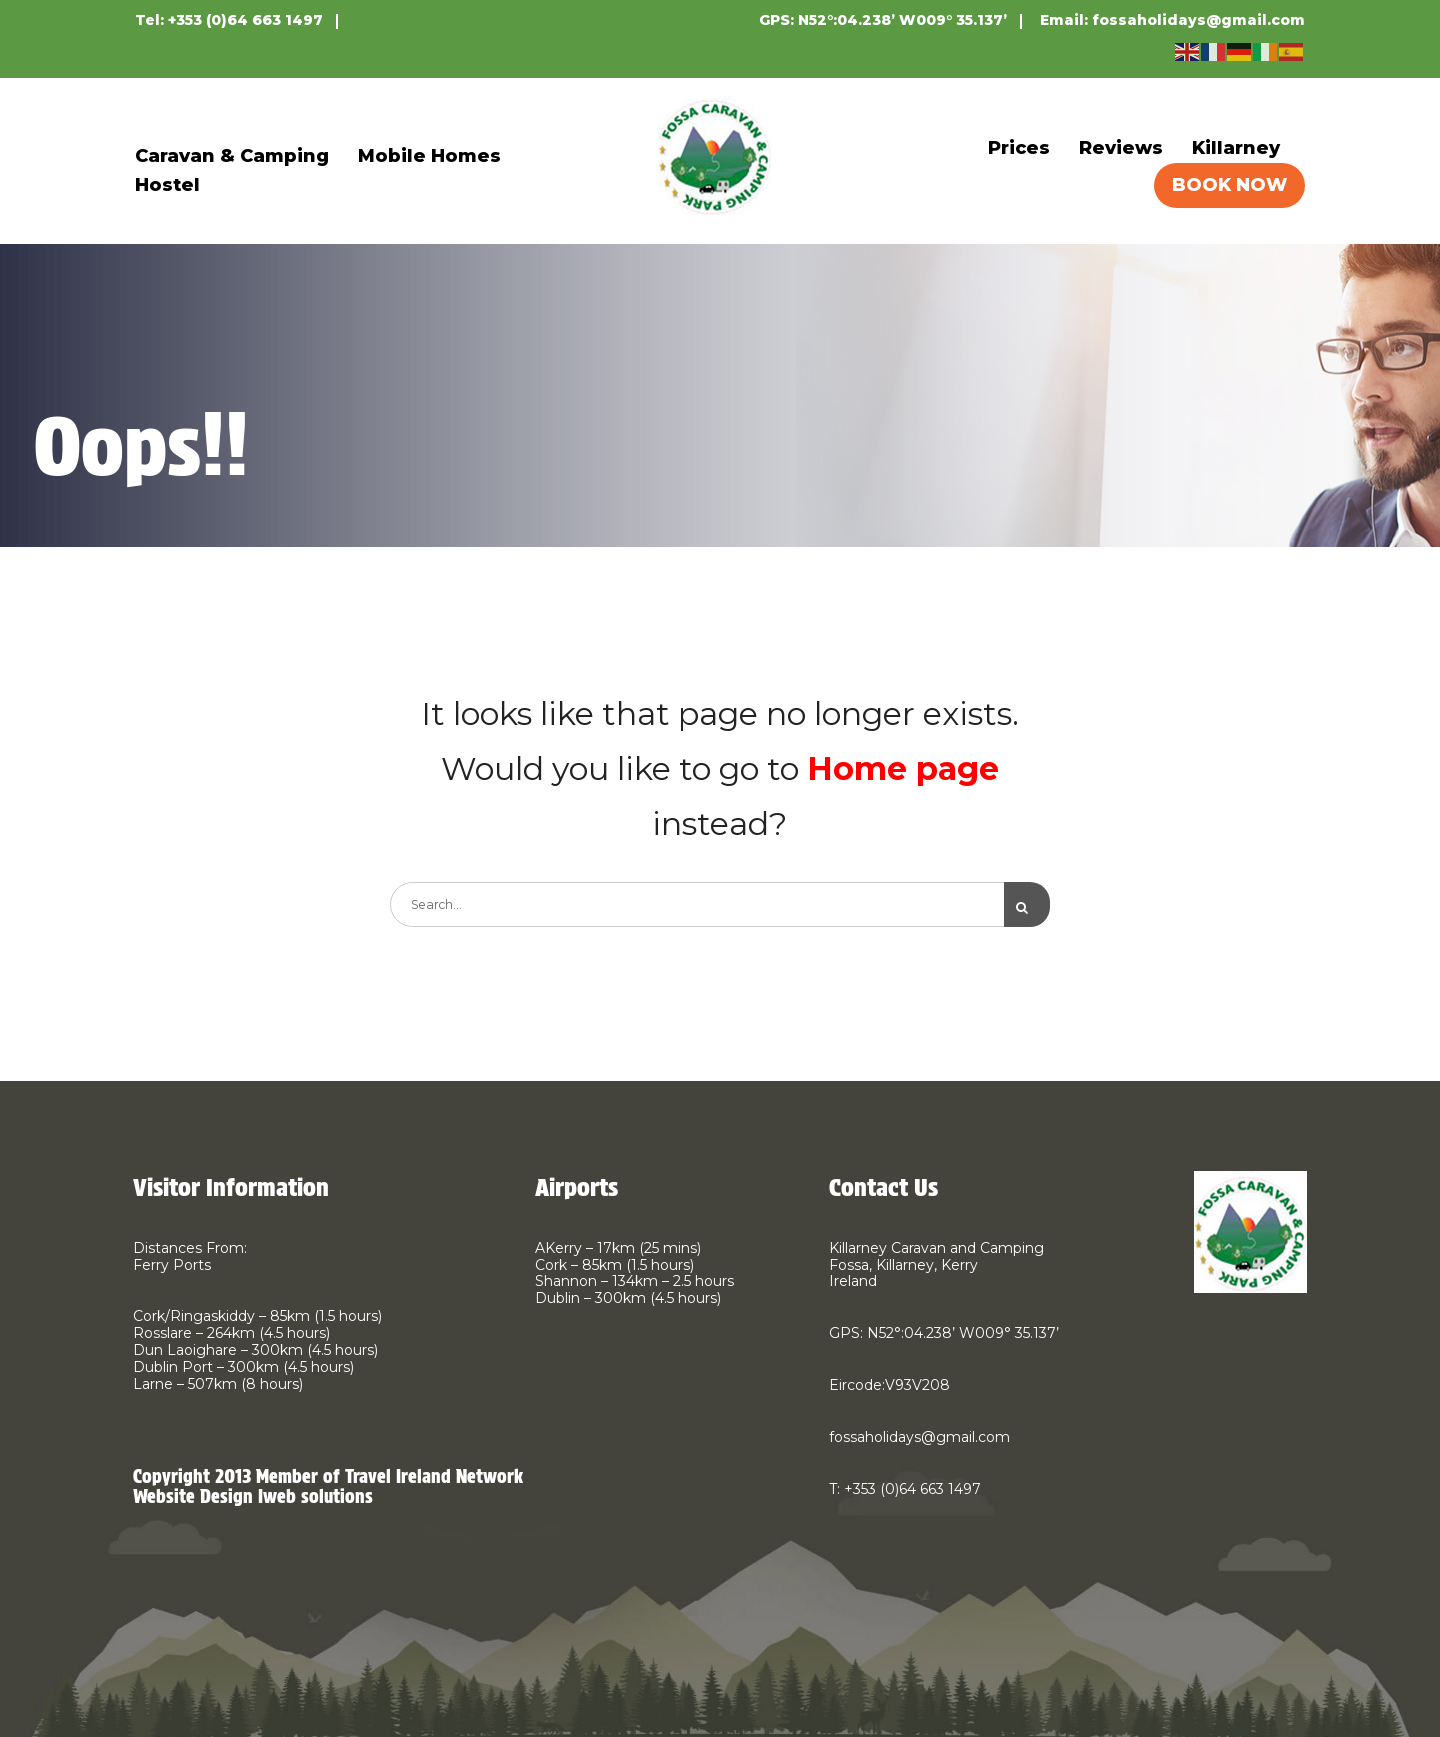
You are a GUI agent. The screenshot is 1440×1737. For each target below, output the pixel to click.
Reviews (1121, 148)
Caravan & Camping (232, 156)
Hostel (167, 185)
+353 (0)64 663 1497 (245, 20)
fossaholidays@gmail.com (1198, 20)
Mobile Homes (429, 156)
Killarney (1236, 148)
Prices (1019, 148)
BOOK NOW (1229, 185)
